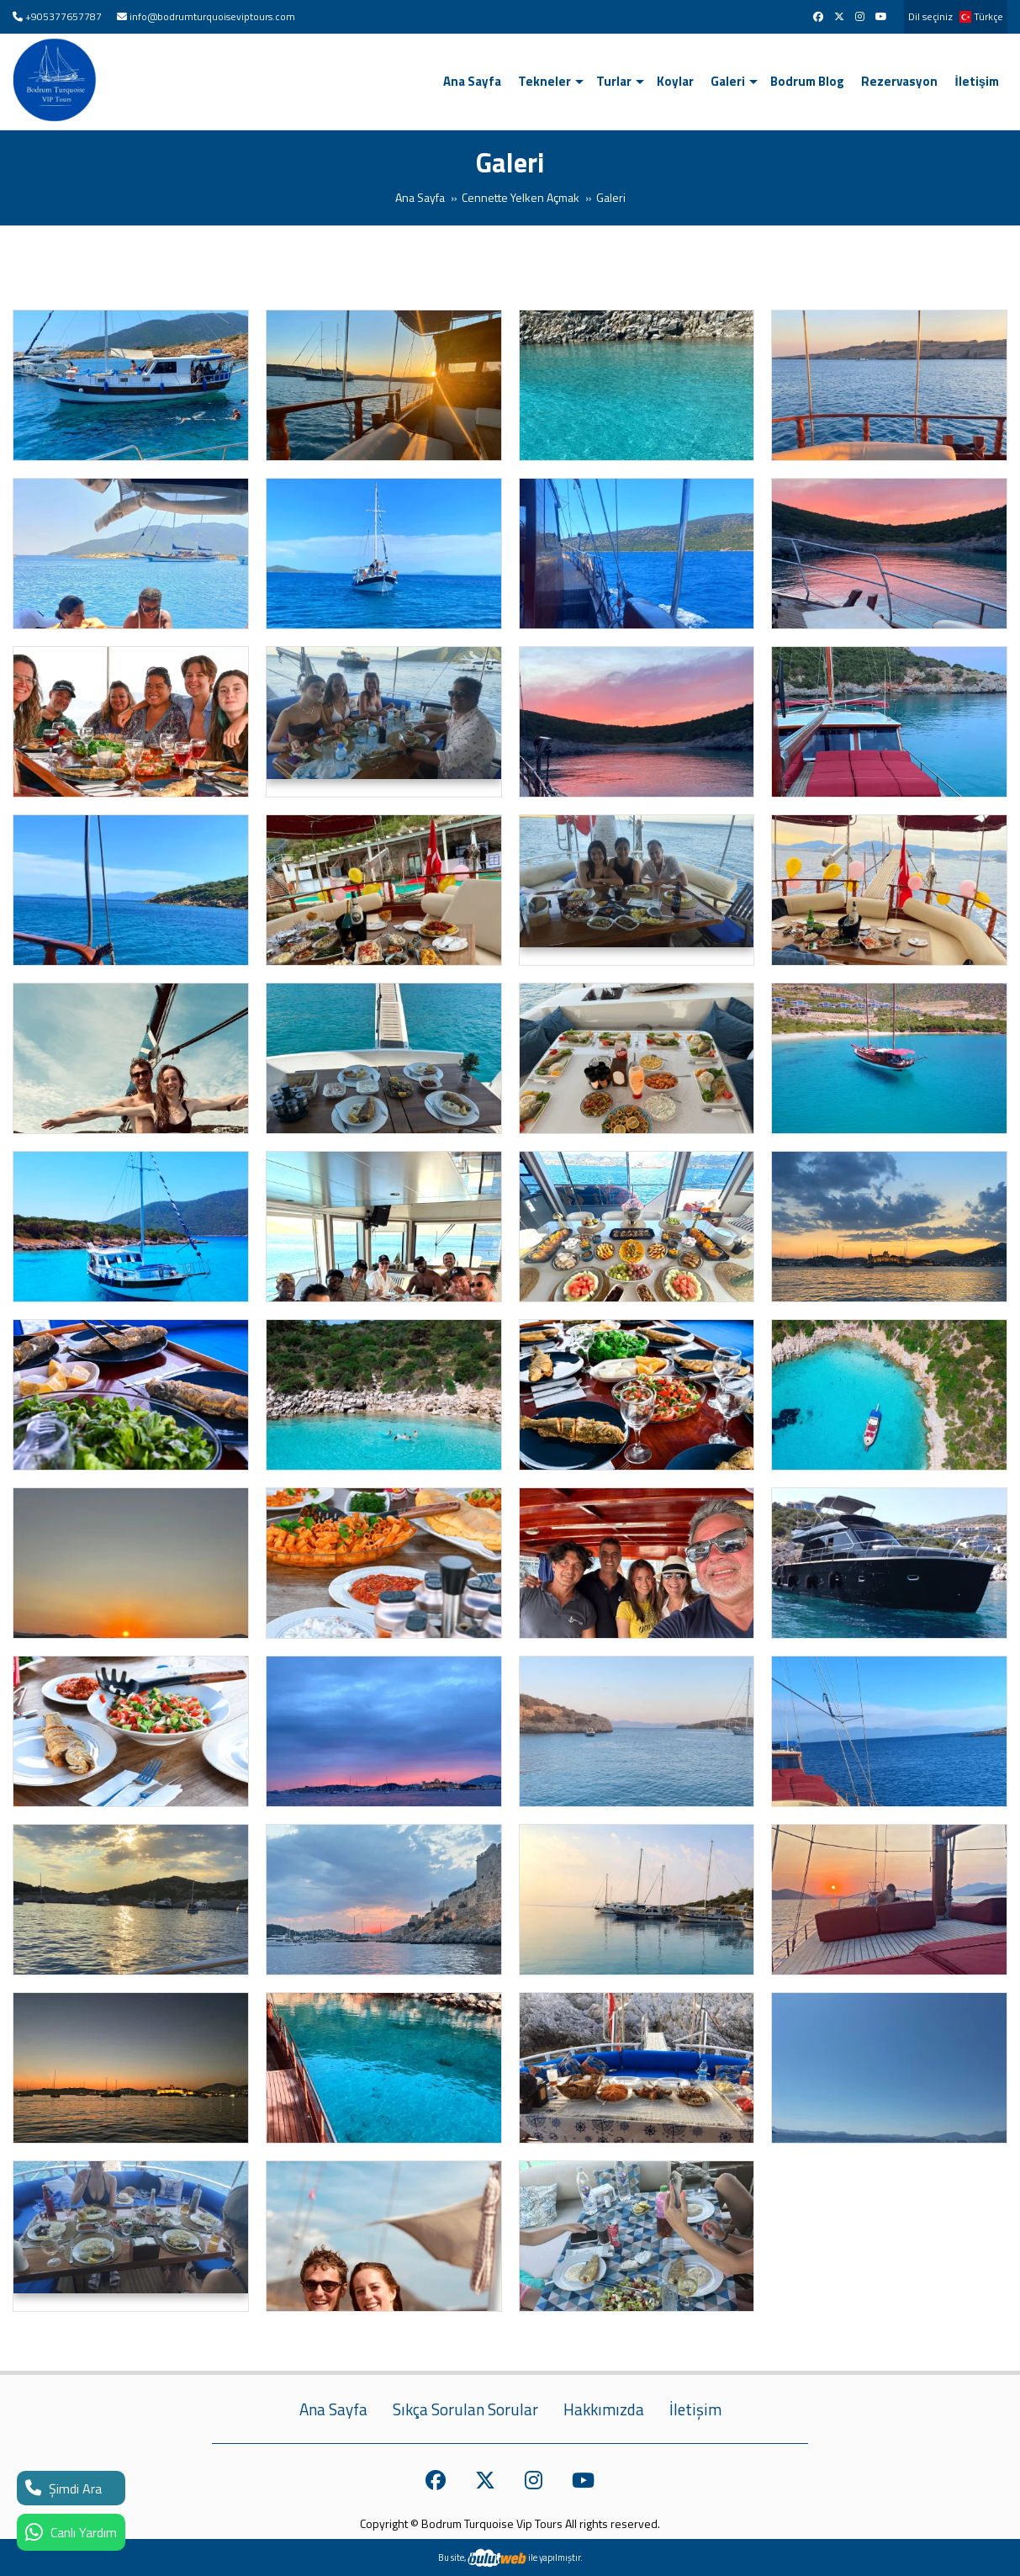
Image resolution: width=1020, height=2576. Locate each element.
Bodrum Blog (807, 81)
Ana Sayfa (472, 81)
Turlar (614, 81)
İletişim (976, 81)
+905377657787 (63, 16)
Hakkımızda (603, 2409)
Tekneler (544, 81)
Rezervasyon (899, 81)
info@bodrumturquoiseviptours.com (212, 16)
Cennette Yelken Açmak (520, 197)
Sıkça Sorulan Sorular (465, 2409)
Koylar (675, 81)
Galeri (728, 81)
